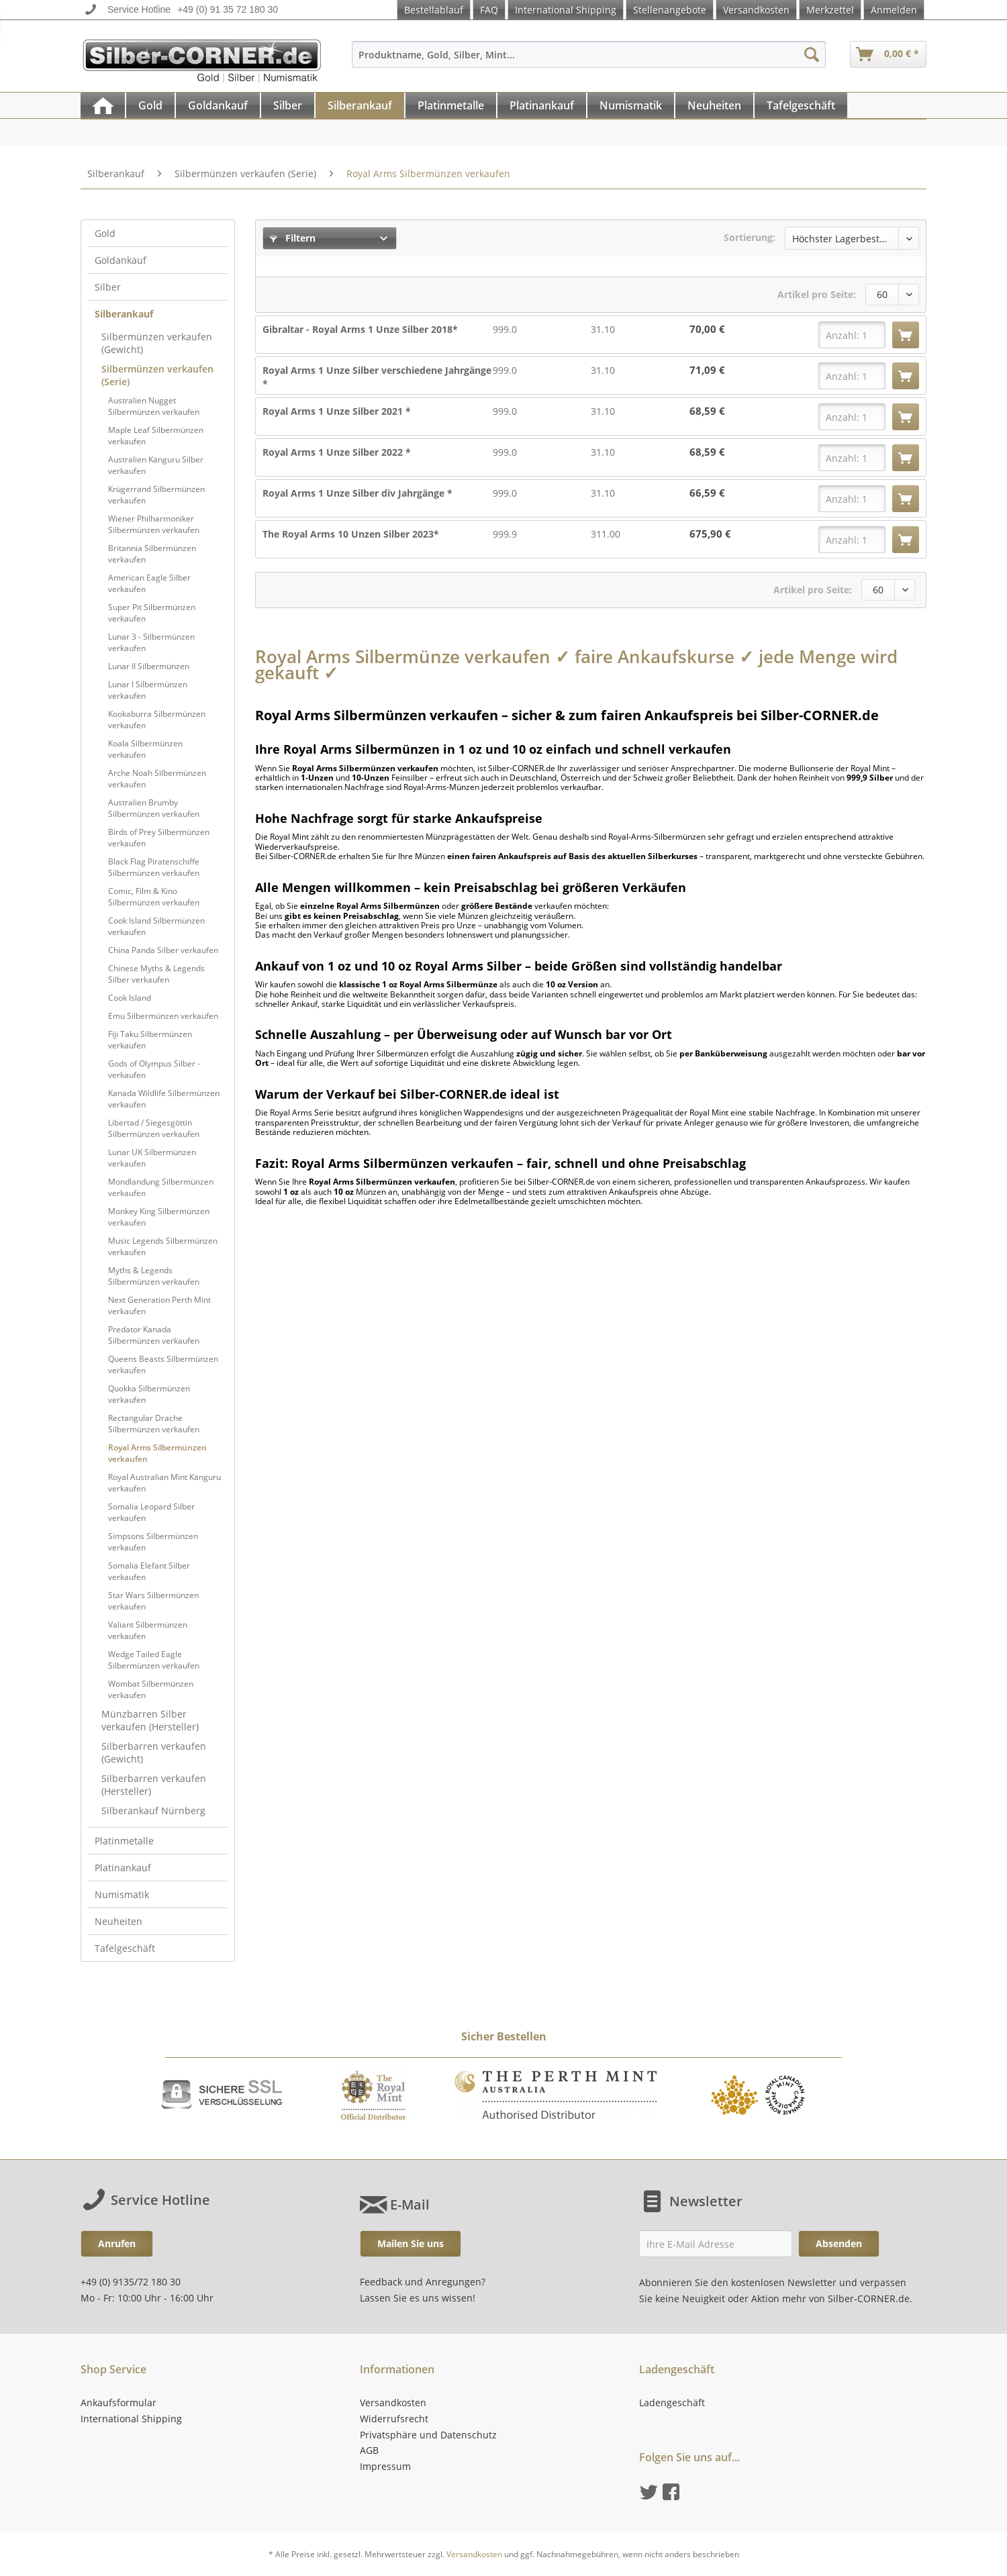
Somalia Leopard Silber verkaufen (151, 1512)
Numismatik (122, 1894)
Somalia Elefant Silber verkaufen (149, 1571)
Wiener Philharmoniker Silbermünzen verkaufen (153, 524)
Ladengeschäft (672, 2402)
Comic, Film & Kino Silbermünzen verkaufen (153, 896)
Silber (108, 287)
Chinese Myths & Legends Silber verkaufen (156, 973)
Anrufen (117, 2243)
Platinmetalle (124, 1840)
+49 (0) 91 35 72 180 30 (227, 9)
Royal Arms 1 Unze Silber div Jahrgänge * (357, 493)
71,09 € (707, 370)
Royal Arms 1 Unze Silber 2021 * (336, 411)
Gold (105, 233)
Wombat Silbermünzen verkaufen (150, 1689)
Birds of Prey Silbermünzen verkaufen (158, 837)
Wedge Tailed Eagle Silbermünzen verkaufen (153, 1659)
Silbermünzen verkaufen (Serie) (157, 375)
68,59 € (707, 411)
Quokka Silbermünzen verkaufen (149, 1394)
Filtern (293, 238)
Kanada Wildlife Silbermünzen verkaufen (164, 1098)
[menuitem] (589, 61)
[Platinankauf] (541, 105)
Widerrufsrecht (394, 2418)
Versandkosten (756, 9)
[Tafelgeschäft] (801, 105)
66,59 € (707, 493)
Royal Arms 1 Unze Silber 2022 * (336, 452)
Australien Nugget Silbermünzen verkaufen (153, 406)
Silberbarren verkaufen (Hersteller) (153, 1784)
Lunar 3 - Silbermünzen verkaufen (151, 642)
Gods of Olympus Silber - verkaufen (154, 1069)
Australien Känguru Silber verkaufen (155, 465)
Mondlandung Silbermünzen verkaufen (160, 1187)
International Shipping (565, 9)
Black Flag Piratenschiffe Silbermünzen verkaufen (153, 867)
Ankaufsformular (118, 2402)
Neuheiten (118, 1921)
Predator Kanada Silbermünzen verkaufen (153, 1335)
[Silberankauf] (360, 105)
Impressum (385, 2466)
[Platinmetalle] (450, 105)
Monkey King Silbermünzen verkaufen (158, 1216)
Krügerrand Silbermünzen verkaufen (156, 494)
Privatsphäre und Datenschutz (428, 2434)
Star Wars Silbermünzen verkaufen (153, 1600)
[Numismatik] (630, 105)
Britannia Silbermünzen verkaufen (152, 553)
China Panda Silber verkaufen (163, 950)
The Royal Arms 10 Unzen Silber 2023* (350, 534)
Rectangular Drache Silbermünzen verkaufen (153, 1423)
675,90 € (710, 534)
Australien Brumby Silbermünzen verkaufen (153, 808)
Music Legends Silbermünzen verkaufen (163, 1246)
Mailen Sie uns (410, 2243)
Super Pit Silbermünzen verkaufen (151, 612)
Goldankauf (120, 260)
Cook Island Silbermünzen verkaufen (156, 926)
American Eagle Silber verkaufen (149, 583)
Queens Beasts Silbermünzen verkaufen (163, 1364)
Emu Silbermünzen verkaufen (163, 1016)
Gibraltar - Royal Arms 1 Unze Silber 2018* (360, 329)
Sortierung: (749, 237)
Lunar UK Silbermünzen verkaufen (152, 1157)
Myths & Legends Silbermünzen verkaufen (153, 1276)
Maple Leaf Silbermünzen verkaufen (155, 435)
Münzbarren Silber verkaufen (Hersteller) (150, 1720)
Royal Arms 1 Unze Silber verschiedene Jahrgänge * (376, 377)
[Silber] (287, 105)
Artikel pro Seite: (816, 294)
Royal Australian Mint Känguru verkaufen (164, 1482)
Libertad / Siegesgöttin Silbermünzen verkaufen (153, 1128)
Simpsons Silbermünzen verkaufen (153, 1541)
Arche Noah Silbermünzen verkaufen (157, 778)
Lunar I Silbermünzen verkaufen (147, 690)
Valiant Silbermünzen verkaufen (147, 1630)
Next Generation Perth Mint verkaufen (159, 1305)
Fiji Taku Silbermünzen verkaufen (150, 1039)
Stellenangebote (669, 9)
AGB (369, 2450)
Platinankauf (123, 1867)
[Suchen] (812, 54)
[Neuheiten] (714, 105)
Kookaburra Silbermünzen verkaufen (156, 719)
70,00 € (707, 329)
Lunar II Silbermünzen (148, 666)
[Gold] (150, 105)
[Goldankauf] (218, 105)
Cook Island (129, 997)
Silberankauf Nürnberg (153, 1810)
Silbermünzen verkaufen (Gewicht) (156, 343)
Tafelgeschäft (125, 1948)
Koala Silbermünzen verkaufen (145, 749)
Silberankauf (124, 313)
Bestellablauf (433, 9)
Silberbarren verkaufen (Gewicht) (153, 1752)
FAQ (489, 9)
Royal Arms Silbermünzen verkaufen (157, 1453)
